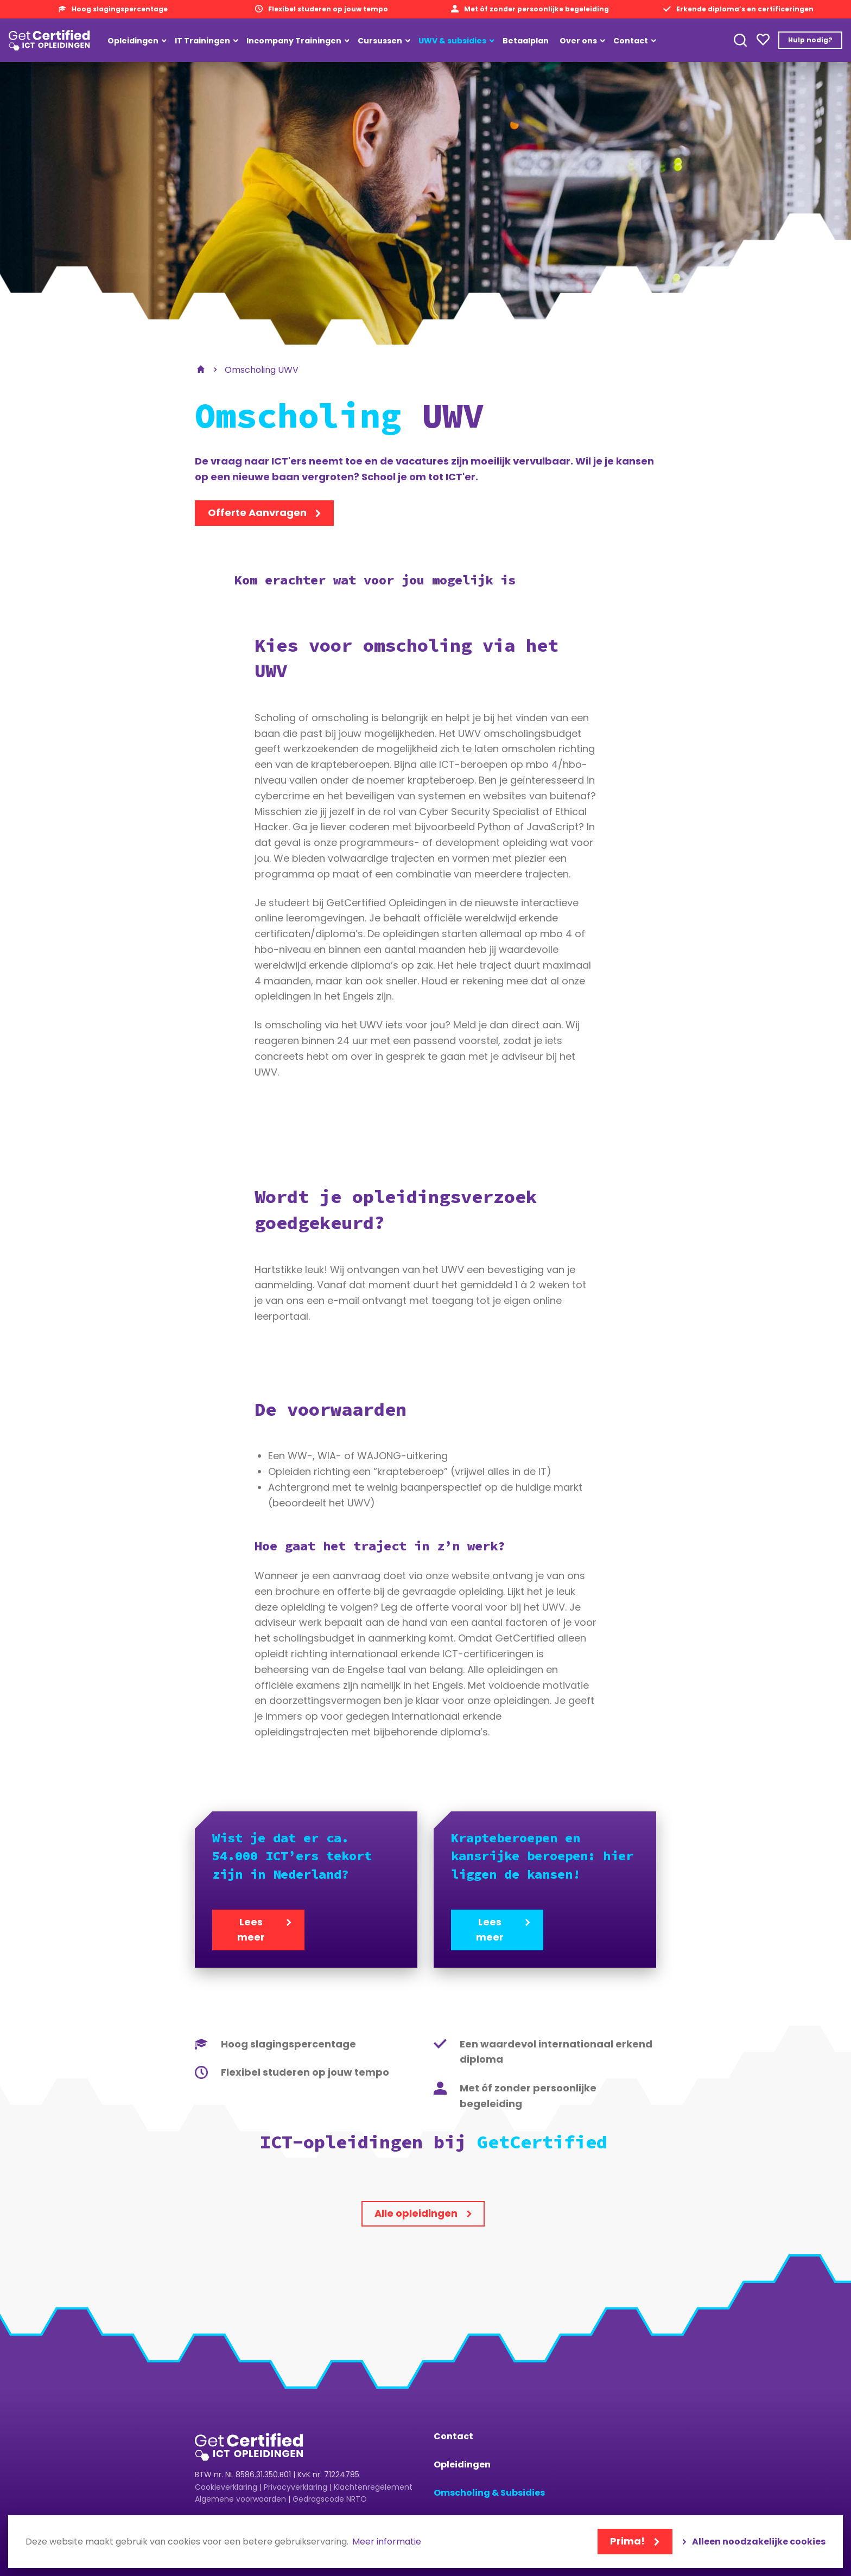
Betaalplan (526, 40)
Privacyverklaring (295, 2487)
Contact (630, 40)
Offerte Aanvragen (257, 512)
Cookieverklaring (226, 2487)
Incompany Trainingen (293, 40)
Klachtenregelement (373, 2487)
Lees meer (251, 1929)
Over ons (578, 40)
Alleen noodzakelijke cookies (758, 2541)
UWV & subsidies (452, 40)
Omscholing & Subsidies (489, 2492)
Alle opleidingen (416, 2213)
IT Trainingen (202, 40)
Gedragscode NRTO (330, 2499)
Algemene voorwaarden (240, 2499)
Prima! (627, 2541)
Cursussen (380, 40)
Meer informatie (386, 2542)
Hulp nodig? (810, 39)
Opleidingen (132, 40)
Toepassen (740, 40)
